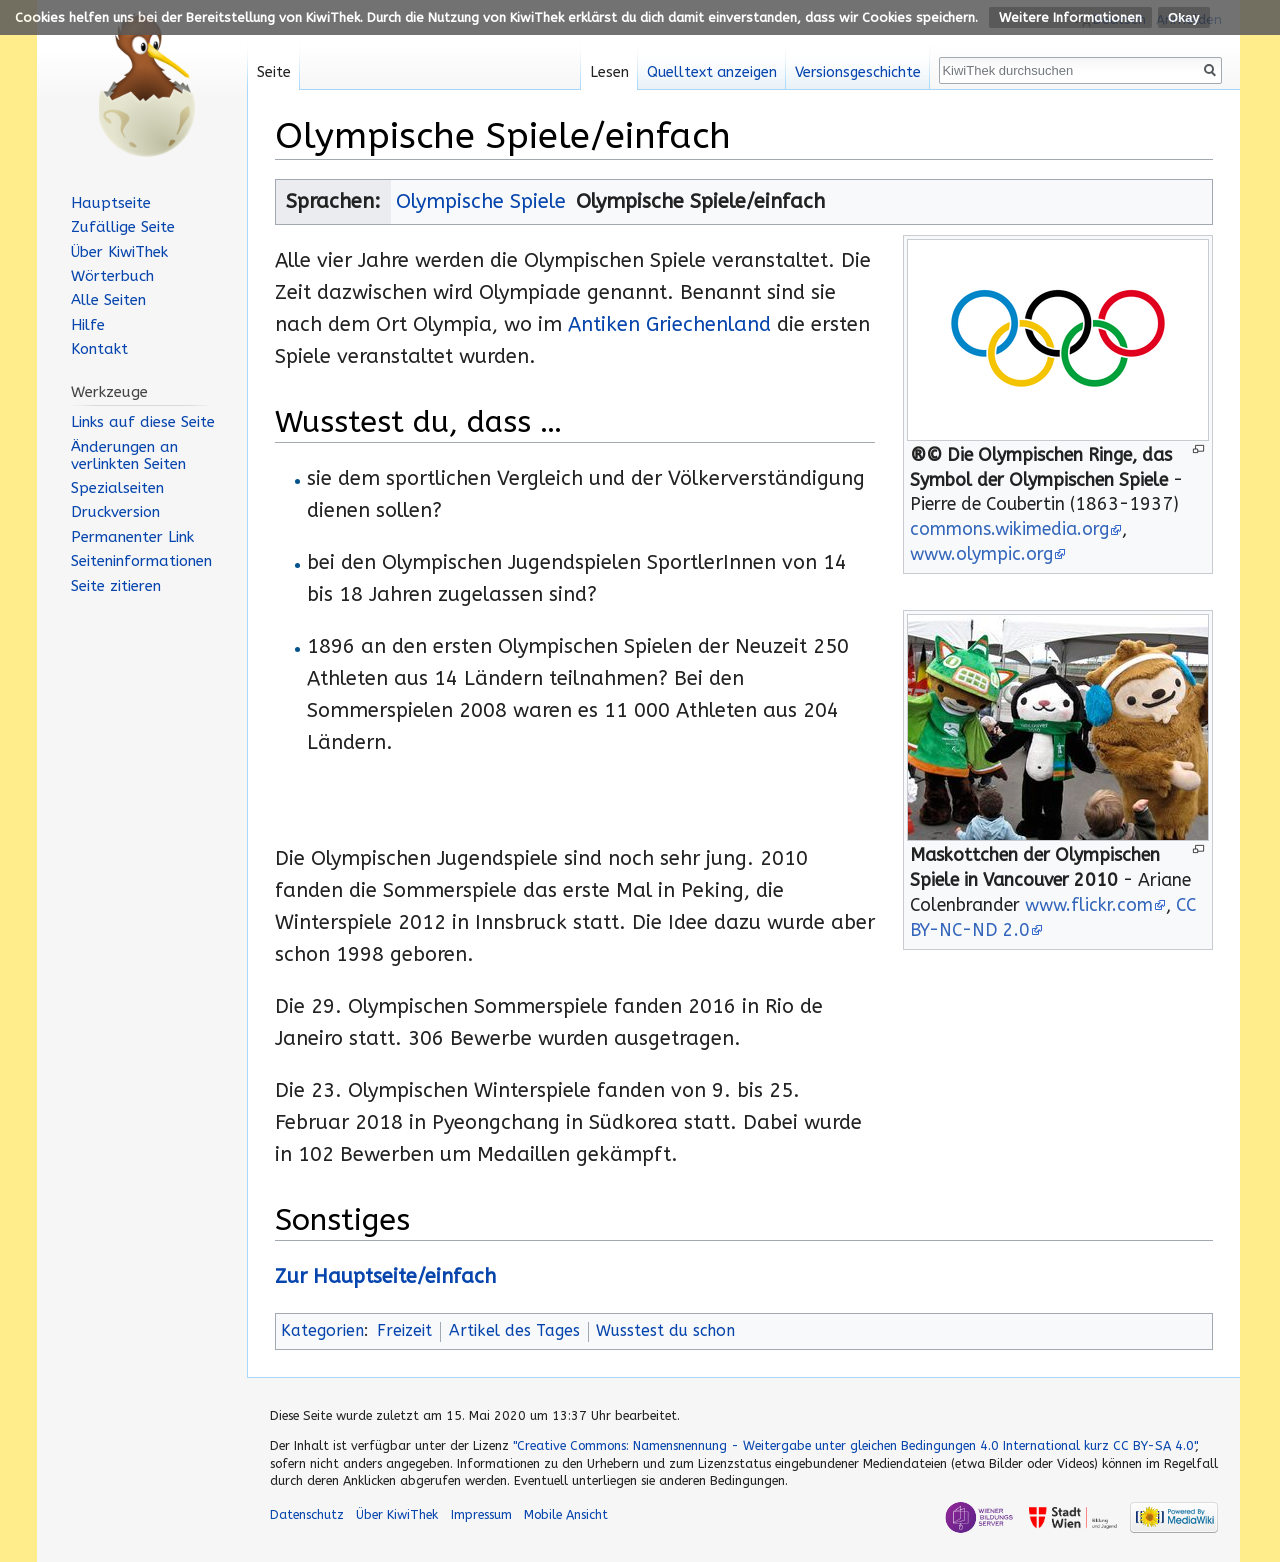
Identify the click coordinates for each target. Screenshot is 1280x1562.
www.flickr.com (1089, 905)
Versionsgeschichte (858, 72)
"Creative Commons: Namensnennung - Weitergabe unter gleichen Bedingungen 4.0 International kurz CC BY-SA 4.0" (854, 1445)
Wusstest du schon (665, 1331)
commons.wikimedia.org (1009, 529)
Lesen (609, 72)
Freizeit (404, 1331)
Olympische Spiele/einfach (700, 201)
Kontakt (99, 349)
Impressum (481, 1514)
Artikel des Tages (514, 1331)
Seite (274, 72)
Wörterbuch (112, 276)
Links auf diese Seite (143, 422)
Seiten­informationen (141, 561)
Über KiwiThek (119, 252)
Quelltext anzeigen (712, 72)
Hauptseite (111, 203)
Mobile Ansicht (566, 1514)
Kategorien (322, 1331)
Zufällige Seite (123, 227)
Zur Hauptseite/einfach (385, 1276)
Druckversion (115, 512)
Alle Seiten (108, 300)
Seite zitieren (116, 586)
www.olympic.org (981, 554)
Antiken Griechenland (669, 324)
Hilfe (88, 325)
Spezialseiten (117, 488)
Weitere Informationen (1070, 17)
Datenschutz (307, 1514)
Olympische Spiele (481, 201)
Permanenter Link (132, 537)
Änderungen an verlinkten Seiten (128, 455)
